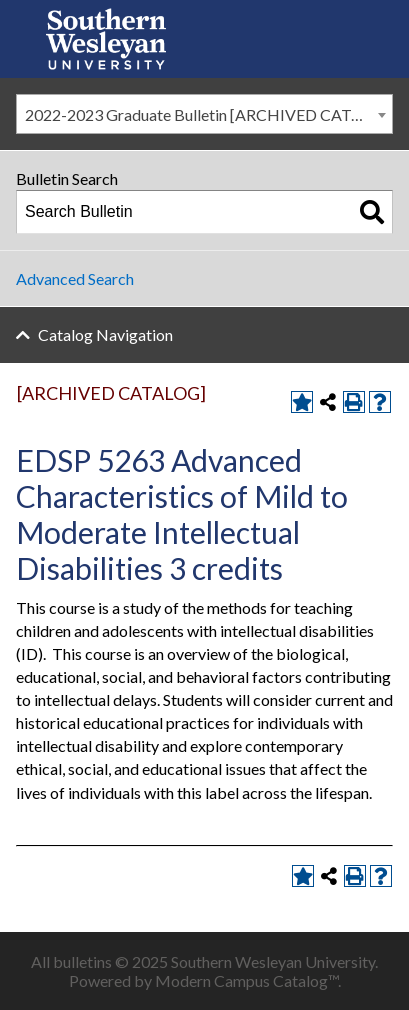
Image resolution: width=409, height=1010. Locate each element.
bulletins (82, 961)
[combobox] (204, 114)
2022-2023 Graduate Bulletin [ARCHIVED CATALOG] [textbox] (208, 114)
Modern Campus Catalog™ (246, 980)
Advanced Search (75, 278)
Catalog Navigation (105, 334)
